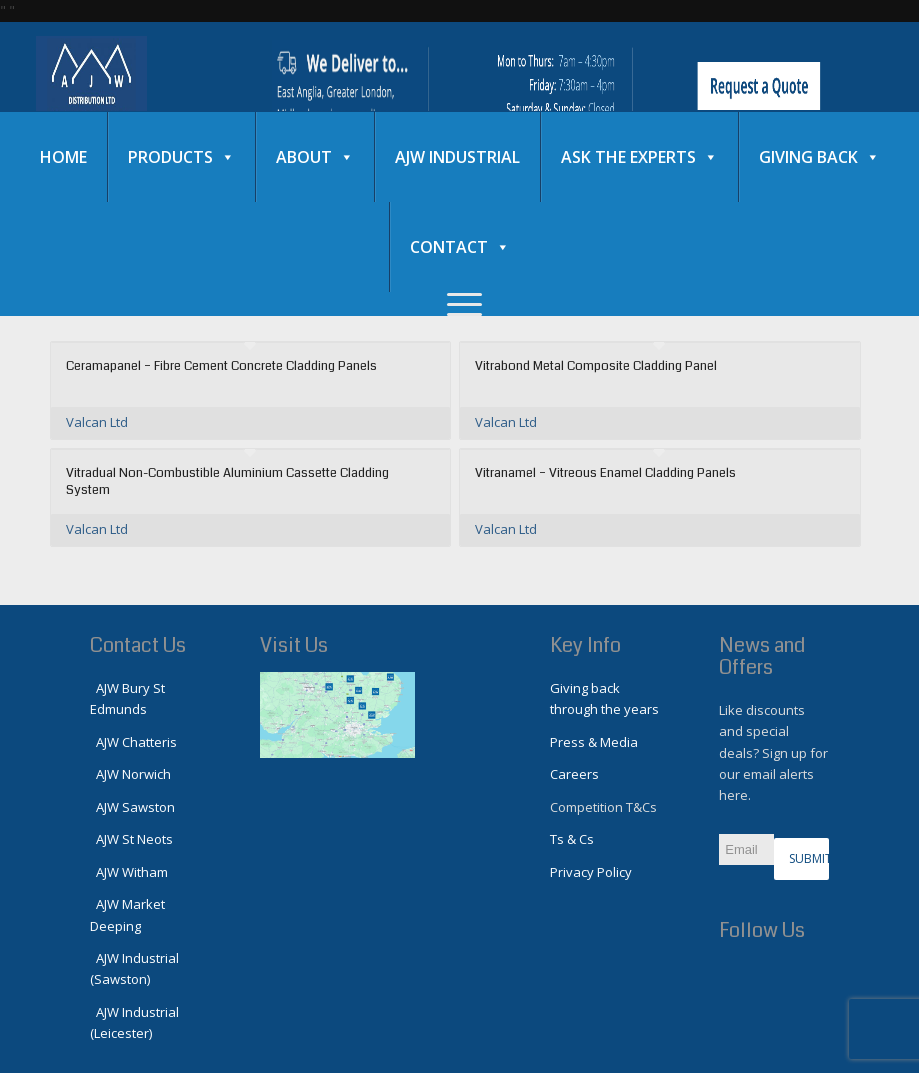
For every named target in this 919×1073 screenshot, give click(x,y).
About (315, 157)
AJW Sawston (132, 807)
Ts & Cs (572, 839)
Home (63, 157)
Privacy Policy (591, 872)
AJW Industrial (457, 157)
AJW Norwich (130, 774)
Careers (574, 774)
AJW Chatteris (133, 742)
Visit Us (294, 645)
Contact (460, 247)
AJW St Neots (131, 839)
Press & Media (594, 742)
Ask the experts (639, 157)
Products (181, 157)
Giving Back (819, 157)
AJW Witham (129, 872)
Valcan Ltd (97, 422)
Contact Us (138, 645)
